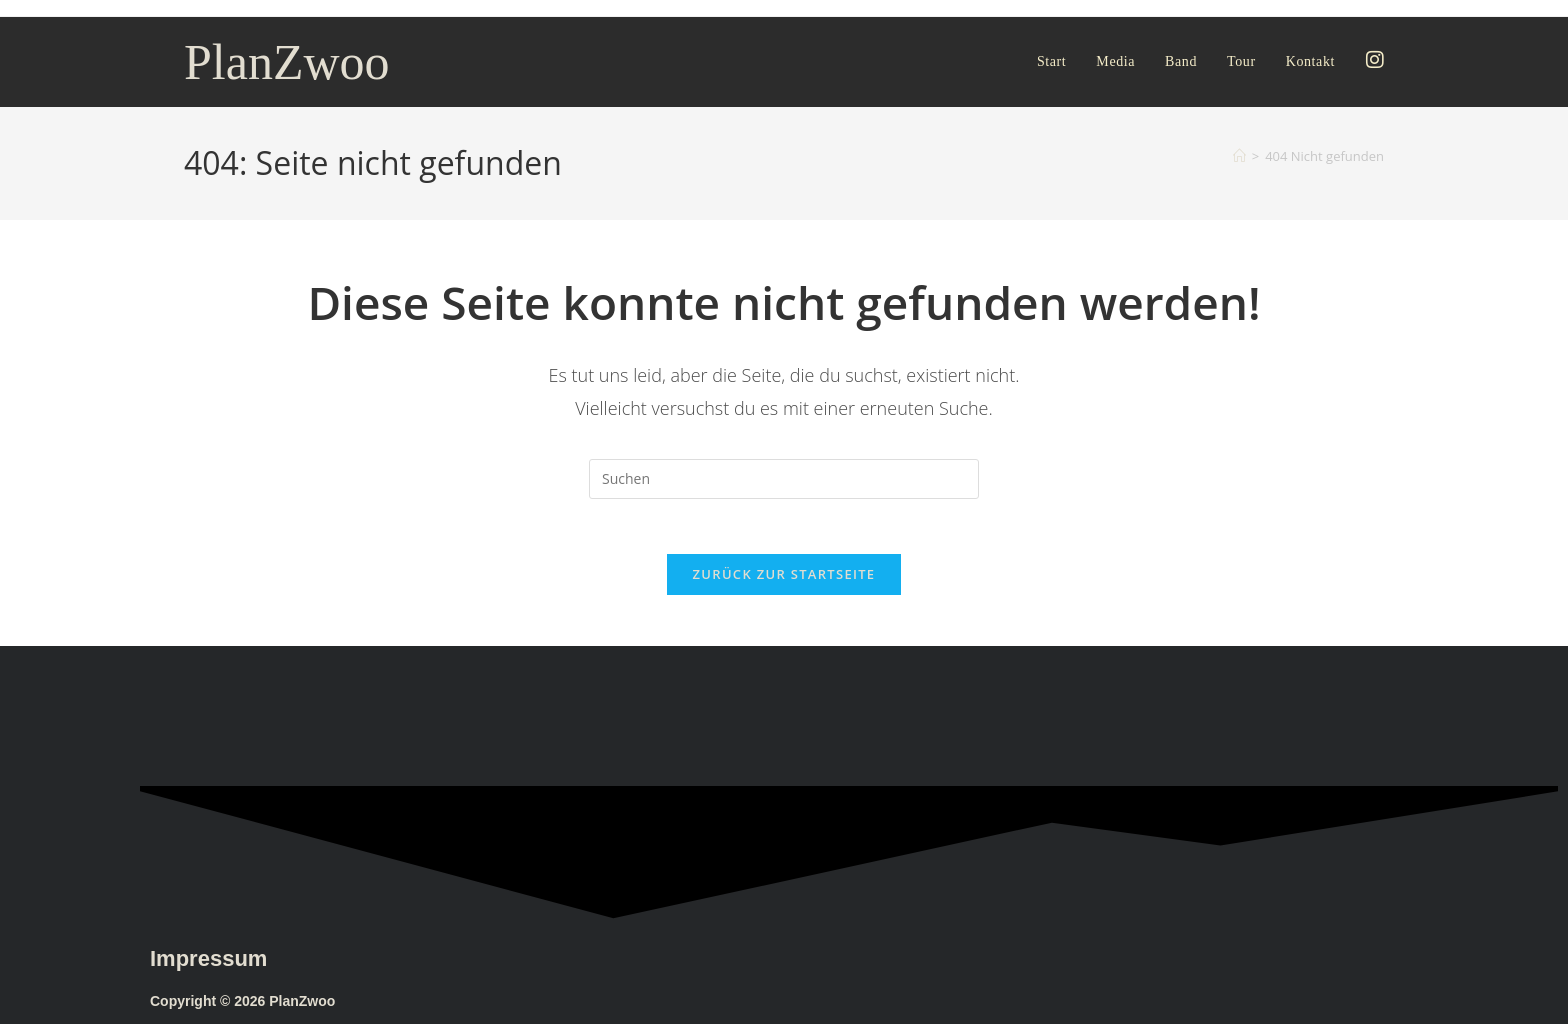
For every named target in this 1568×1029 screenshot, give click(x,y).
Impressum (208, 963)
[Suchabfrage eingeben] (784, 479)
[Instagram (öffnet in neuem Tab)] (1375, 60)
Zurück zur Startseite (784, 580)
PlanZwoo (287, 62)
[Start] (1239, 156)
